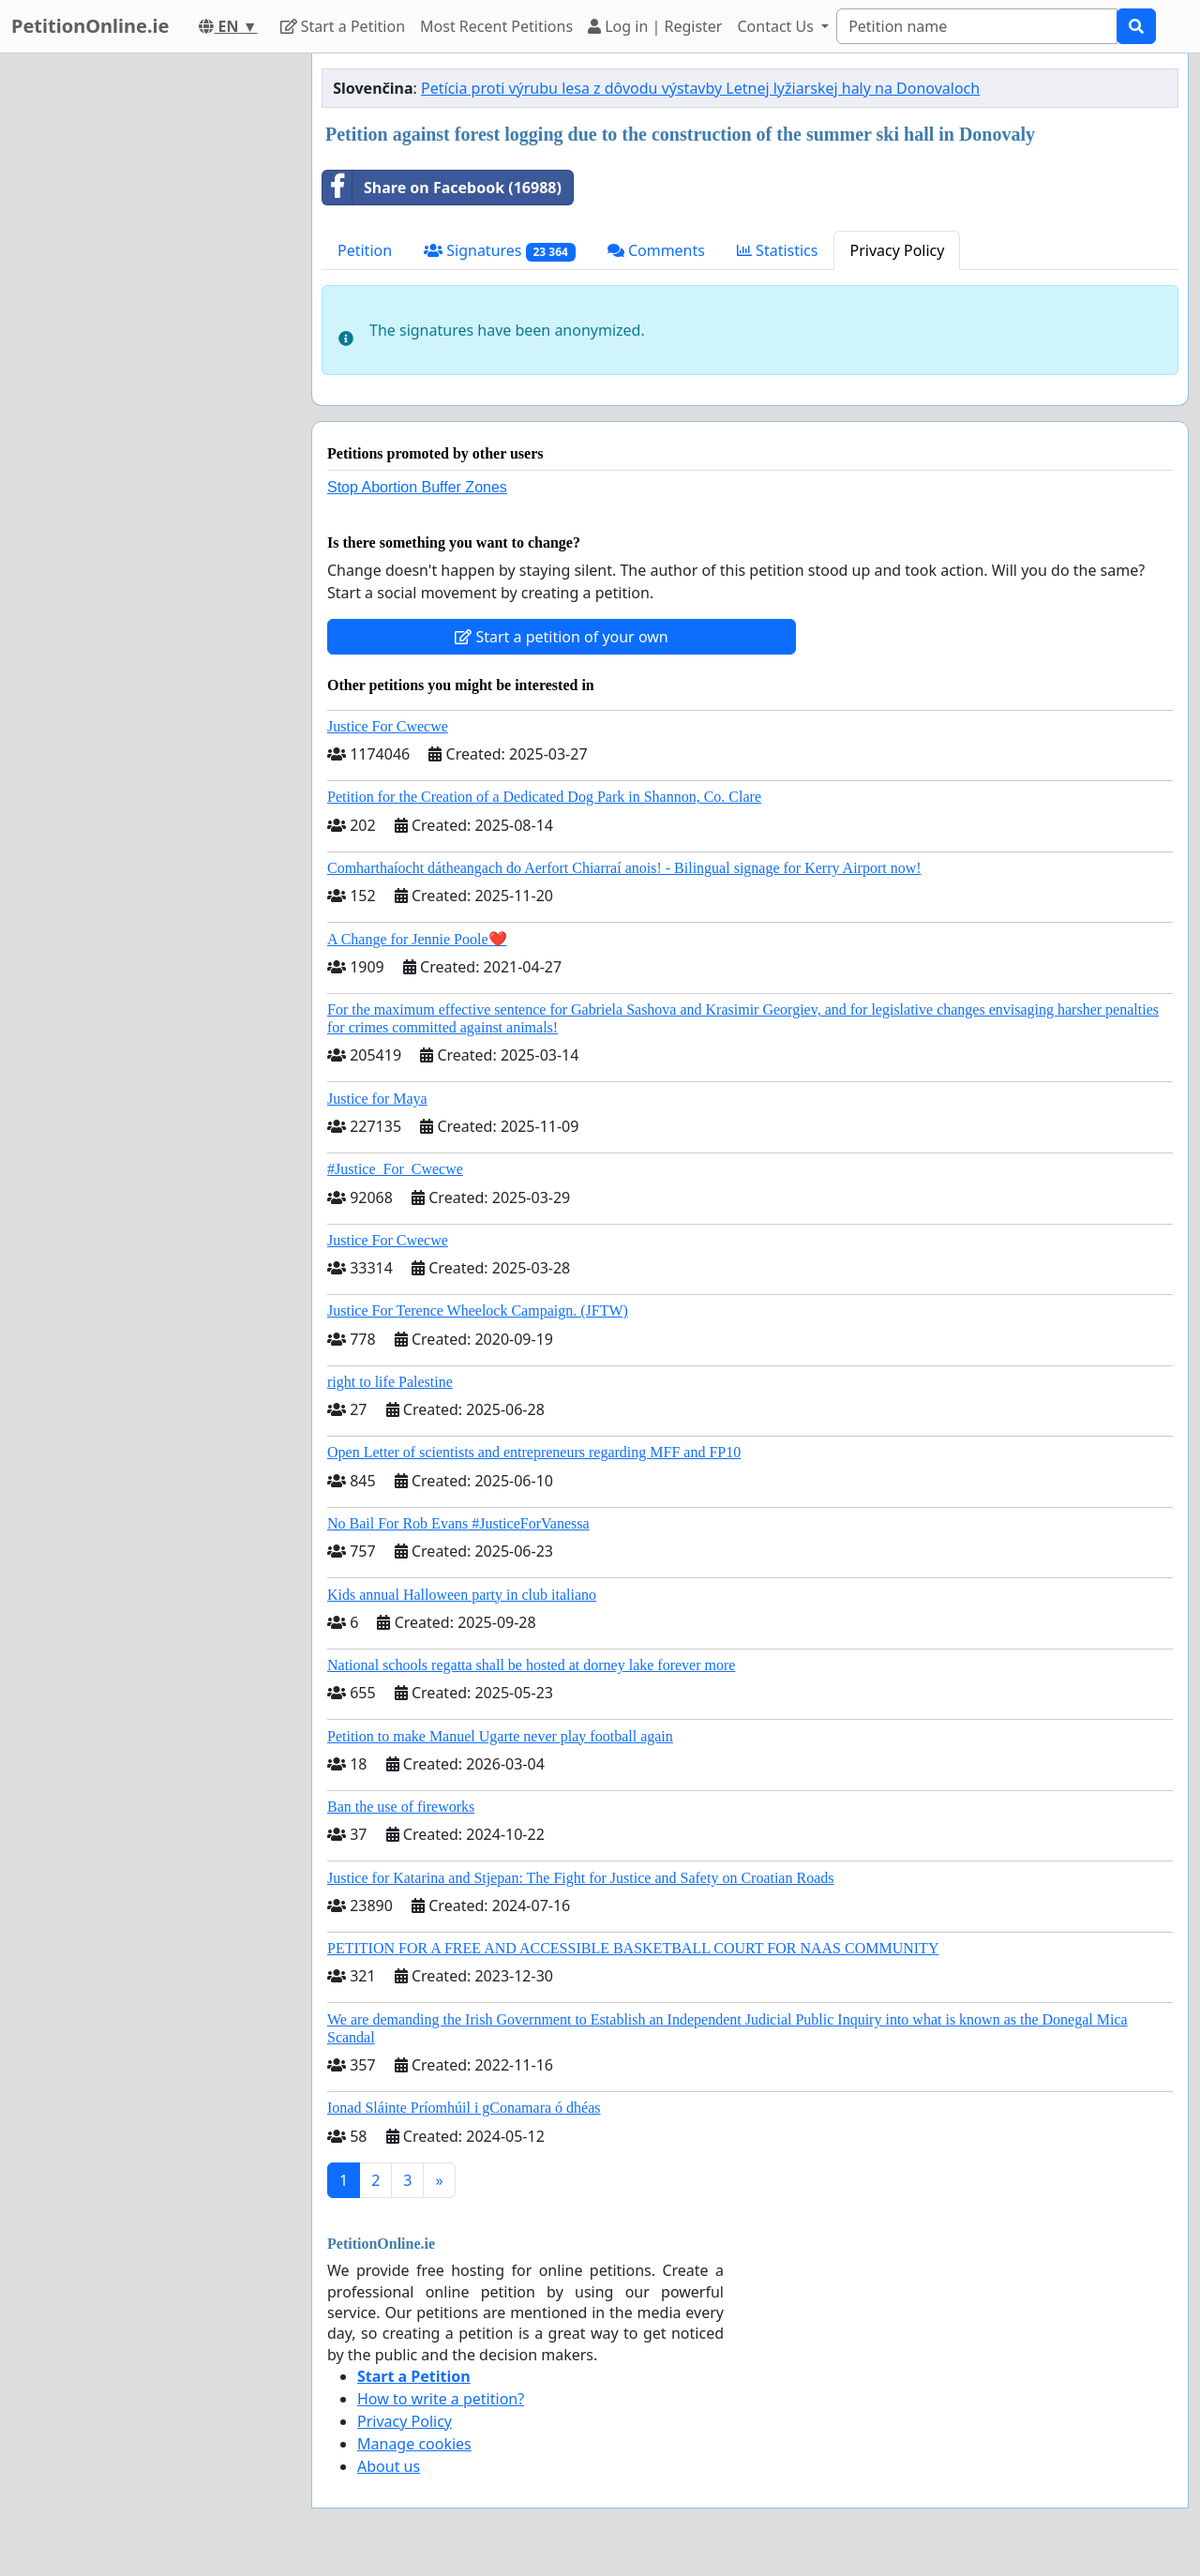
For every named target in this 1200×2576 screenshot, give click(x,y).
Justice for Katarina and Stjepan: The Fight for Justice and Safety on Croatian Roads (580, 1878)
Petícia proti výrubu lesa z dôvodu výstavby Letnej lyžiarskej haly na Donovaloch (700, 88)
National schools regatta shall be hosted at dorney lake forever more (531, 1665)
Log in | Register (655, 26)
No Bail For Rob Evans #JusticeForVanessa (458, 1523)
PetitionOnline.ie (90, 25)
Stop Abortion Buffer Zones (417, 487)
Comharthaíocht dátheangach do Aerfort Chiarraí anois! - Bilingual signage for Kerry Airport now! (624, 868)
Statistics (777, 250)
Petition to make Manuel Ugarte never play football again (500, 1736)
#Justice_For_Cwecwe (395, 1169)
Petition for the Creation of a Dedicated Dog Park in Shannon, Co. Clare (544, 797)
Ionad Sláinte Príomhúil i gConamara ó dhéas (464, 2108)
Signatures (500, 251)
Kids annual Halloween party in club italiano (461, 1595)
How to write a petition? (440, 2398)
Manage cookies (414, 2443)
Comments (656, 250)
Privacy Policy (896, 250)
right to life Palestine (390, 1382)
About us (388, 2466)
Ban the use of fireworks (400, 1807)
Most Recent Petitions (496, 26)
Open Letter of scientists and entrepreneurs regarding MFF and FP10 (534, 1452)
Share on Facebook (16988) (442, 187)
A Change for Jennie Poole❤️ (417, 939)
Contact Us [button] (777, 26)
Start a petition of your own (561, 636)
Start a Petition (342, 26)
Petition (365, 250)
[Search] (977, 26)
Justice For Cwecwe (387, 726)
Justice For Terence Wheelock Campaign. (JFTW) (477, 1310)
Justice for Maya (377, 1099)
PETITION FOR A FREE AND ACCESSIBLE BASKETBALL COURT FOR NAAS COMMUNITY (632, 1948)
